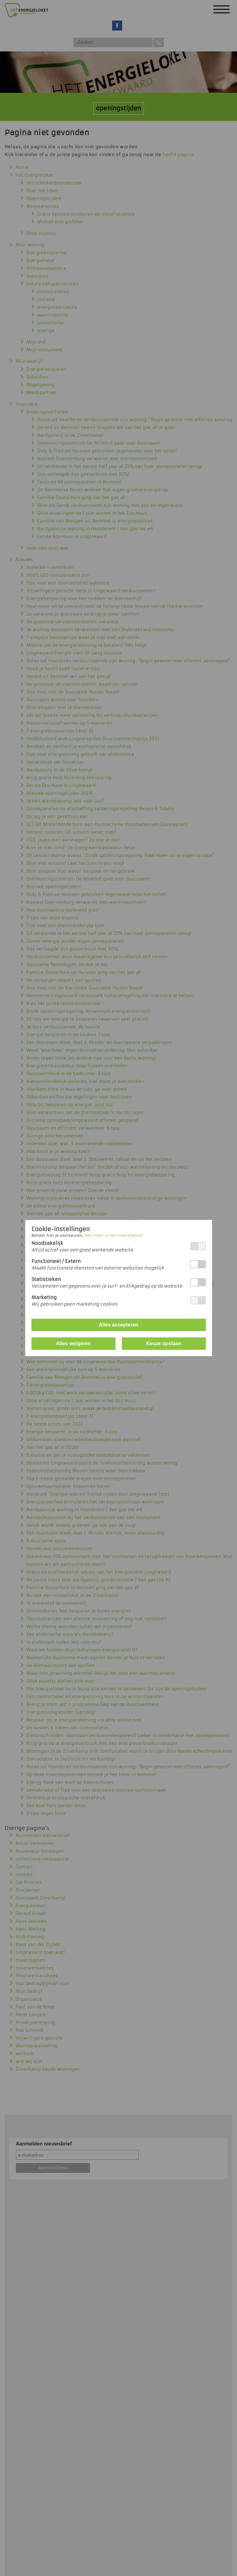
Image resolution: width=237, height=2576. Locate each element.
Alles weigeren (73, 1343)
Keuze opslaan (163, 1343)
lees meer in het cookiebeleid (113, 1235)
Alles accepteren (118, 1324)
